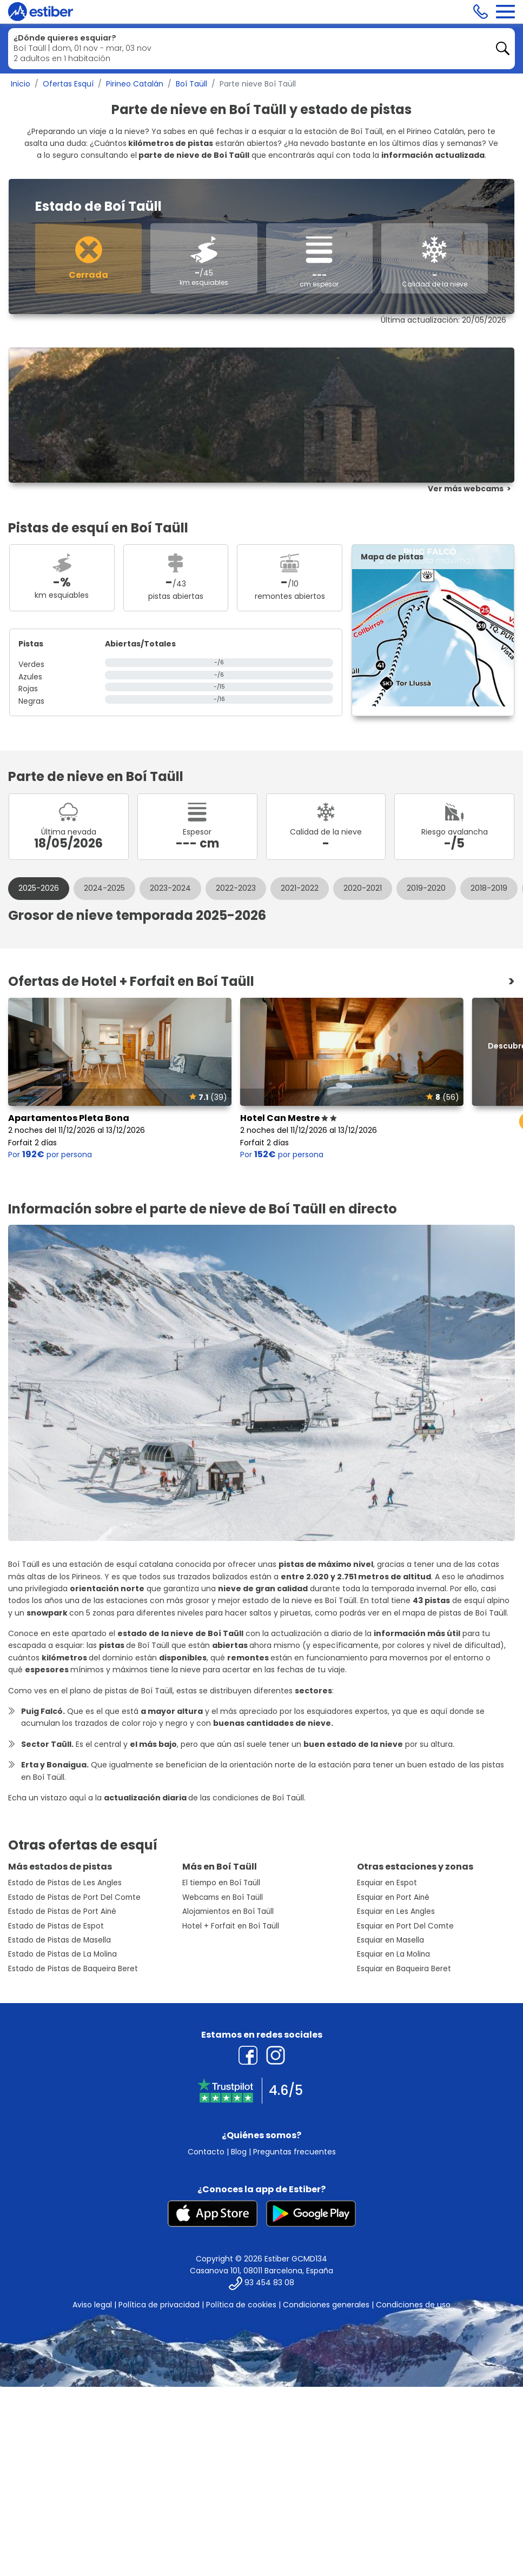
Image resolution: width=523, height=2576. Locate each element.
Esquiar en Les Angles (396, 2100)
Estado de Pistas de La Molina (62, 2143)
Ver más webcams (466, 488)
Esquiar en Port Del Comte (405, 2115)
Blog (239, 2340)
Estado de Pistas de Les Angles (65, 2072)
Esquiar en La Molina (393, 2143)
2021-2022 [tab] (300, 888)
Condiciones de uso (413, 2493)
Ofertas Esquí (68, 83)
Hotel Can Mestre (288, 1307)
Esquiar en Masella (390, 2129)
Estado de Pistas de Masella (59, 2129)
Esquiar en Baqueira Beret (404, 2158)
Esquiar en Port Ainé (393, 2086)
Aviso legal (92, 2493)
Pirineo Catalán (134, 83)
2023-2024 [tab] (170, 888)
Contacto (206, 2340)
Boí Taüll (191, 83)
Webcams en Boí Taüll (222, 2086)
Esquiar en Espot (387, 2072)
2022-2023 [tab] (236, 888)
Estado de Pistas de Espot (56, 2115)
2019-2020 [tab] (426, 888)
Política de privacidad (159, 2493)
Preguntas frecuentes (294, 2340)
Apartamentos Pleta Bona (68, 1307)
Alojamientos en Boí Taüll (228, 2100)
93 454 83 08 (269, 2472)
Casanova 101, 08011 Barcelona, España (261, 2459)
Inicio (20, 83)
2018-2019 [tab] (489, 888)
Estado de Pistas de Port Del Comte (74, 2086)
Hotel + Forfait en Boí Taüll (230, 2115)
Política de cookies (241, 2493)
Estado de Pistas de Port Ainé (62, 2100)
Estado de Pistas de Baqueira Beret (73, 2158)
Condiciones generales (326, 2493)
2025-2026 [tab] (38, 888)
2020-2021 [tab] (362, 888)
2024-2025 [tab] (104, 888)
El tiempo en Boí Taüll (221, 2072)
